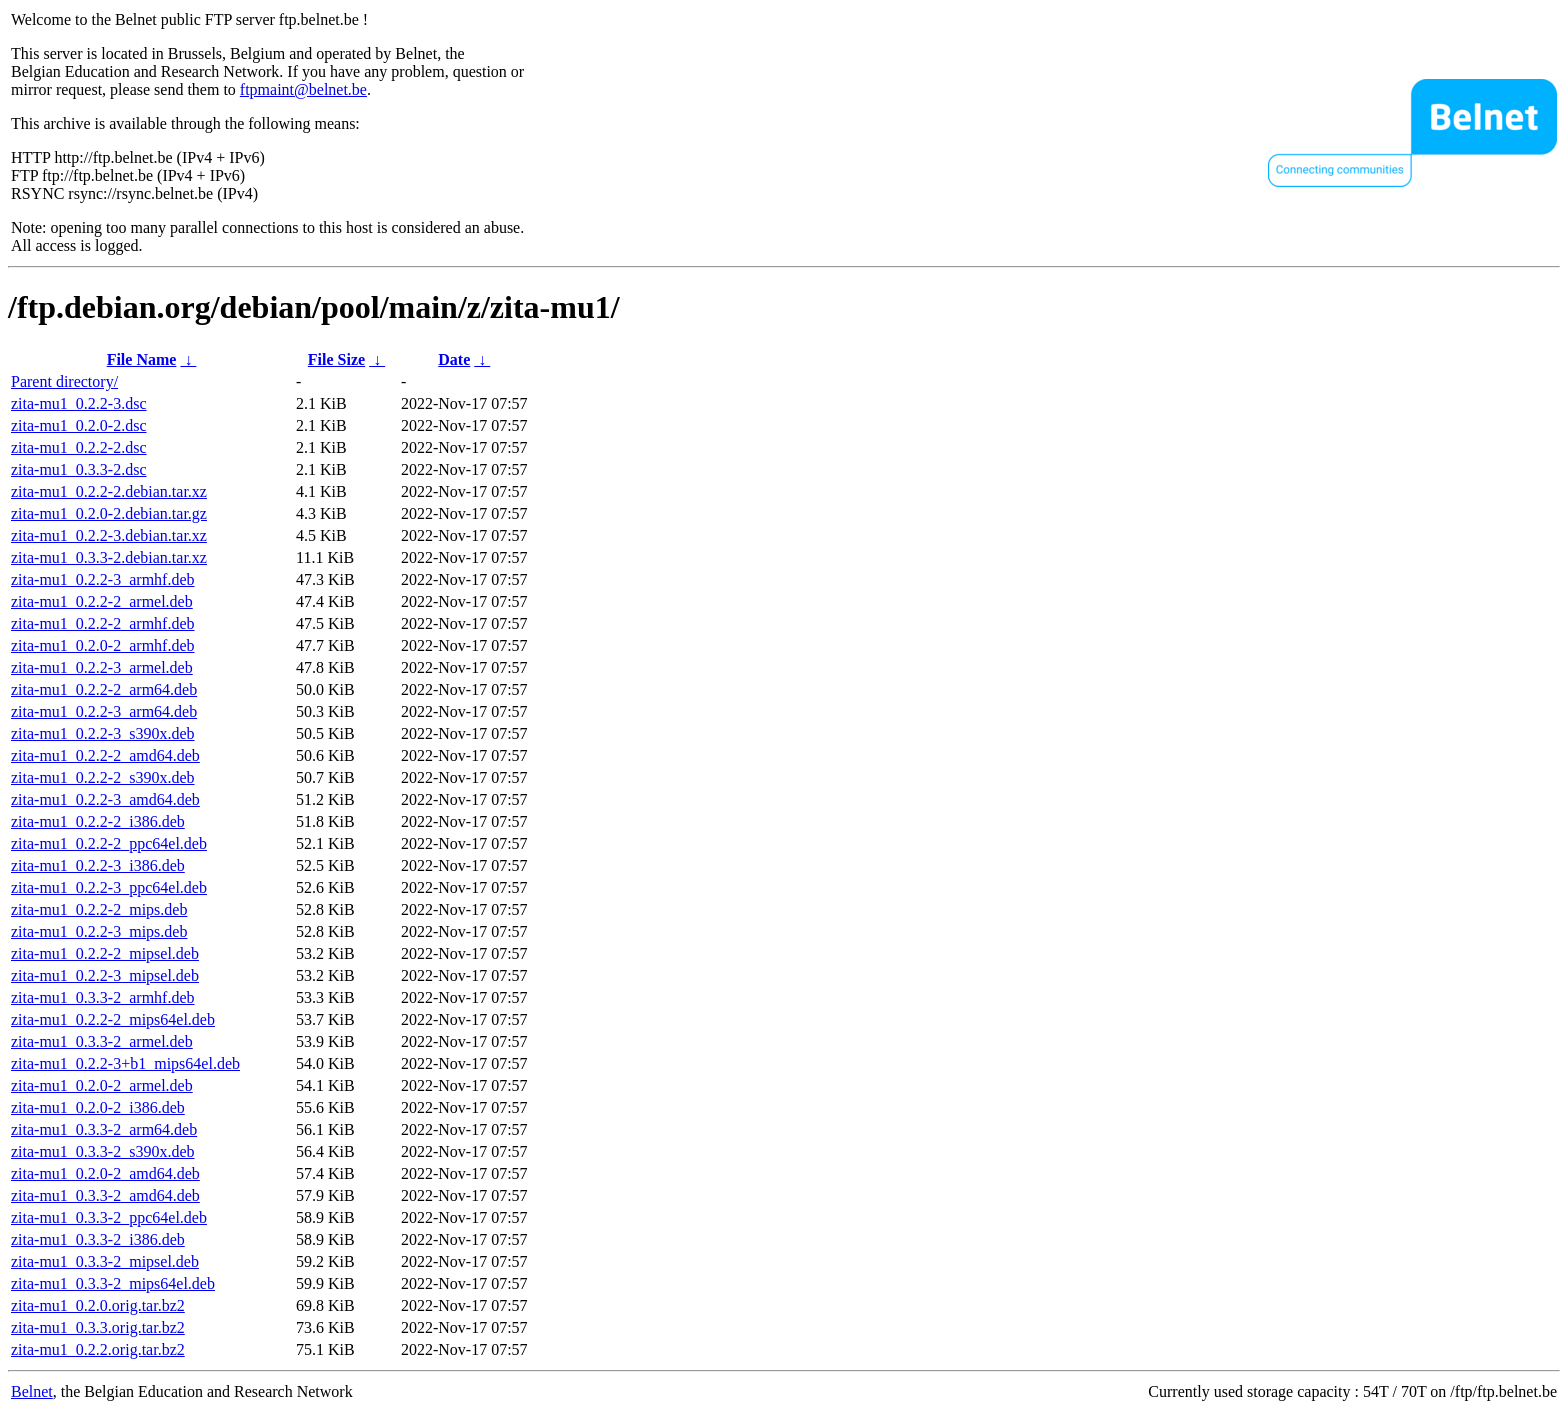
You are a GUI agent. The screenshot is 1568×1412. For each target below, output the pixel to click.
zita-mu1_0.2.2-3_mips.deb (99, 931)
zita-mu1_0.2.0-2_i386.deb (98, 1107)
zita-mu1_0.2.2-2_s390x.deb (103, 777)
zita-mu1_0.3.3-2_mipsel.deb (105, 1261)
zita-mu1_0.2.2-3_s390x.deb (103, 733)
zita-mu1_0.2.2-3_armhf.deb (103, 579)
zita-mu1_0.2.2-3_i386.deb (98, 865)
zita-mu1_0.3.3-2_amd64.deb (105, 1195)
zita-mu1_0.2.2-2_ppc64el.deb (109, 843)
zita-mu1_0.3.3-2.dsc (79, 469)
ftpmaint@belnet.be (303, 89)
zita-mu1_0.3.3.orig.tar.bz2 (98, 1327)
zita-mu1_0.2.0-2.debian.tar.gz (109, 513)
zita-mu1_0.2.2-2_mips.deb (99, 909)
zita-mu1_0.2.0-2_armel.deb (102, 1085)
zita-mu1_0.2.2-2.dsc (79, 447)
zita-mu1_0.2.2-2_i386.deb (98, 821)
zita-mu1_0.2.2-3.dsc (79, 403)
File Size (336, 359)
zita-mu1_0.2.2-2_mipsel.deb (105, 953)
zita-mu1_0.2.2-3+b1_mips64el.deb (125, 1063)
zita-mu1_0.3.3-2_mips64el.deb (113, 1283)
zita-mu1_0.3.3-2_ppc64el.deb (109, 1217)
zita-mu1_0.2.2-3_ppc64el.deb (109, 887)
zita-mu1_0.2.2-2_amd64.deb (105, 755)
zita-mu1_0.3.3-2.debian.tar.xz (109, 557)
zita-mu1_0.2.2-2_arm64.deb (104, 689)
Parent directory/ (64, 381)
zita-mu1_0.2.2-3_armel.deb (102, 667)
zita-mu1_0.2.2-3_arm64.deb (104, 711)
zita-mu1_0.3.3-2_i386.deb (98, 1239)
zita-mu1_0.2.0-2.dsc (79, 425)
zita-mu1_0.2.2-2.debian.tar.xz (109, 491)
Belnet (32, 1391)
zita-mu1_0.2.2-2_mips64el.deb (113, 1019)
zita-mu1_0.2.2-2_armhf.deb (103, 623)
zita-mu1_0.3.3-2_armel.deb (102, 1041)
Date (454, 359)
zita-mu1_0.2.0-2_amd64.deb (105, 1173)
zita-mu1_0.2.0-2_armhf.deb (103, 645)
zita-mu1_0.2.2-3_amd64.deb (105, 799)
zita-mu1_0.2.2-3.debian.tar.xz (109, 535)
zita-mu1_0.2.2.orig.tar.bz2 (98, 1349)
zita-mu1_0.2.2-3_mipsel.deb (105, 975)
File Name (142, 359)
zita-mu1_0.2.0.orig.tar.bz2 (98, 1305)
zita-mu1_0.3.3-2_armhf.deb (103, 997)
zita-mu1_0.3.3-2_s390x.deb (103, 1151)
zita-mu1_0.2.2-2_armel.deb (102, 601)
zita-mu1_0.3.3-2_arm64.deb (104, 1129)
